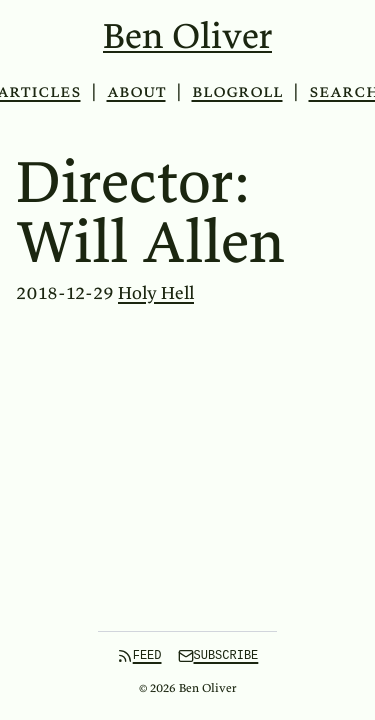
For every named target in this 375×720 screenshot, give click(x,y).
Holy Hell (156, 292)
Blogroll (237, 90)
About (136, 90)
